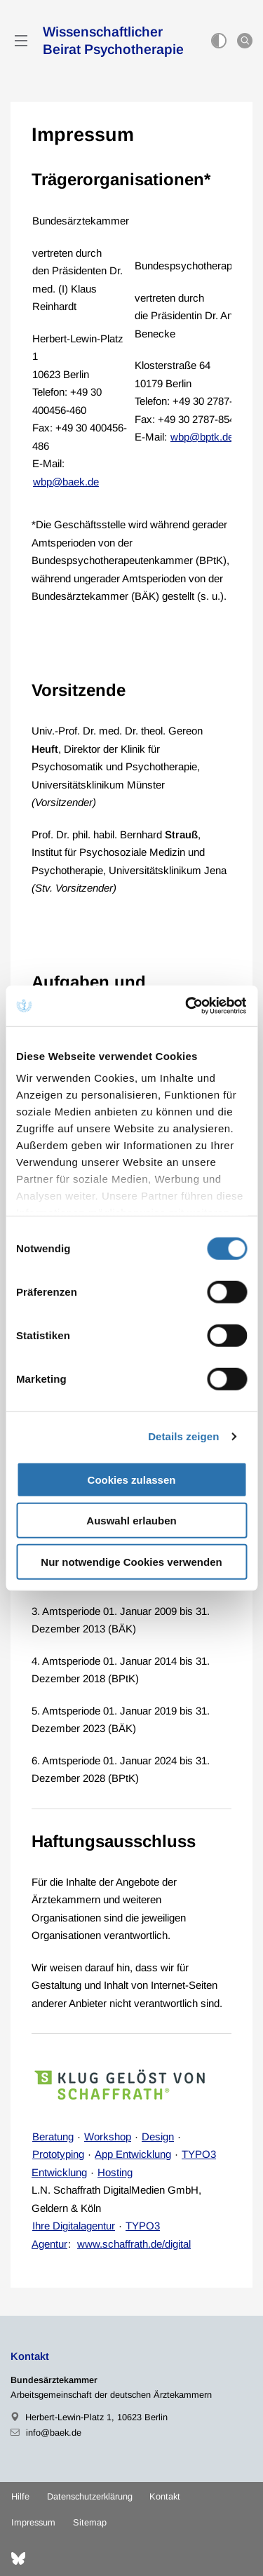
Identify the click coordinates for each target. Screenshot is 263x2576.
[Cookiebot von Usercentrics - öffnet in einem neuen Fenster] (187, 1006)
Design (158, 2136)
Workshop (107, 2136)
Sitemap (90, 2522)
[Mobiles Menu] (21, 40)
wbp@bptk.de (202, 437)
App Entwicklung (133, 2154)
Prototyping (58, 2154)
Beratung (53, 2136)
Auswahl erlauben (131, 1521)
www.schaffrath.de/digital (134, 2244)
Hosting (115, 2172)
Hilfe (20, 2496)
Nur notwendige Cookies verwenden (131, 1561)
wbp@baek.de (66, 482)
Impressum (33, 2522)
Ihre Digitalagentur (73, 2226)
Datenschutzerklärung (90, 2496)
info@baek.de (53, 2432)
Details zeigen (183, 1436)
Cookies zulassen (132, 1479)
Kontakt (164, 2496)
